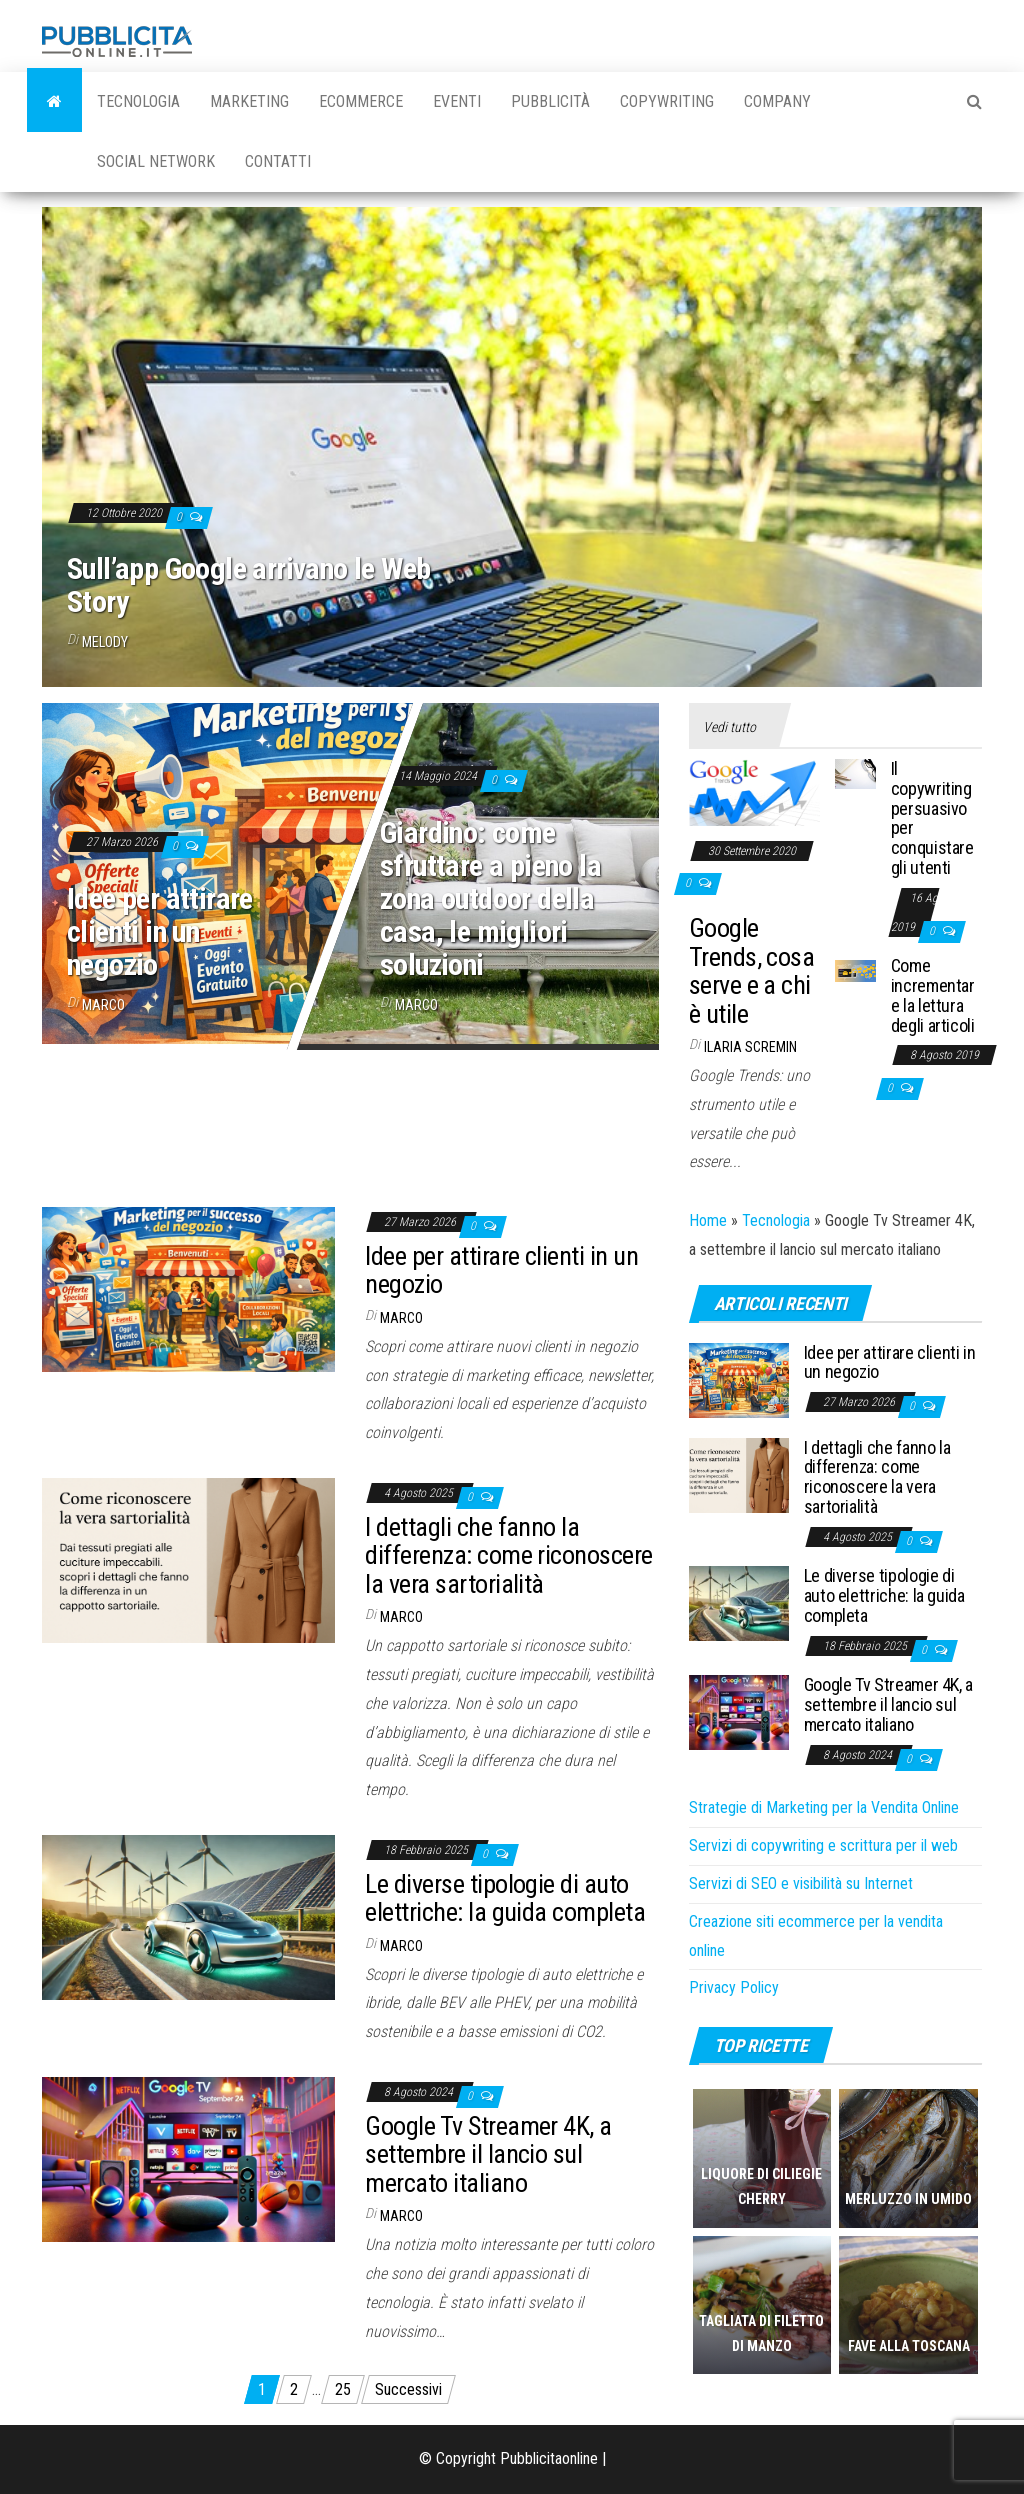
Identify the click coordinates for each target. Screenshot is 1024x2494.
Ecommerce (361, 101)
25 (343, 2389)
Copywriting (667, 101)
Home (708, 1220)
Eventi (457, 101)
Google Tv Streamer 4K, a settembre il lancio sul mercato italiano (488, 2154)
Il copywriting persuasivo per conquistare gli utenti (932, 818)
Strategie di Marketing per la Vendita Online (824, 1807)
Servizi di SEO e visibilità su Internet (801, 1883)
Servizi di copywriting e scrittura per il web (823, 1845)
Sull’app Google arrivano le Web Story (248, 585)
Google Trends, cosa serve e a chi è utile (752, 971)
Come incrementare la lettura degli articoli (933, 995)
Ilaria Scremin (750, 1047)
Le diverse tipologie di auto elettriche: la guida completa (505, 1898)
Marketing (249, 101)
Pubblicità (550, 101)
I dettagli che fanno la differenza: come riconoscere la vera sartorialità (508, 1555)
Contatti (278, 161)
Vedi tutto (729, 727)
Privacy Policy (734, 1987)
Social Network (156, 161)
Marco (103, 1005)
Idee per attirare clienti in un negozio (160, 931)
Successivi (408, 2389)
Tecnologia (138, 101)
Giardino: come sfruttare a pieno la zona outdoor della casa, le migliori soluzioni (490, 898)
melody (105, 642)
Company (777, 101)
